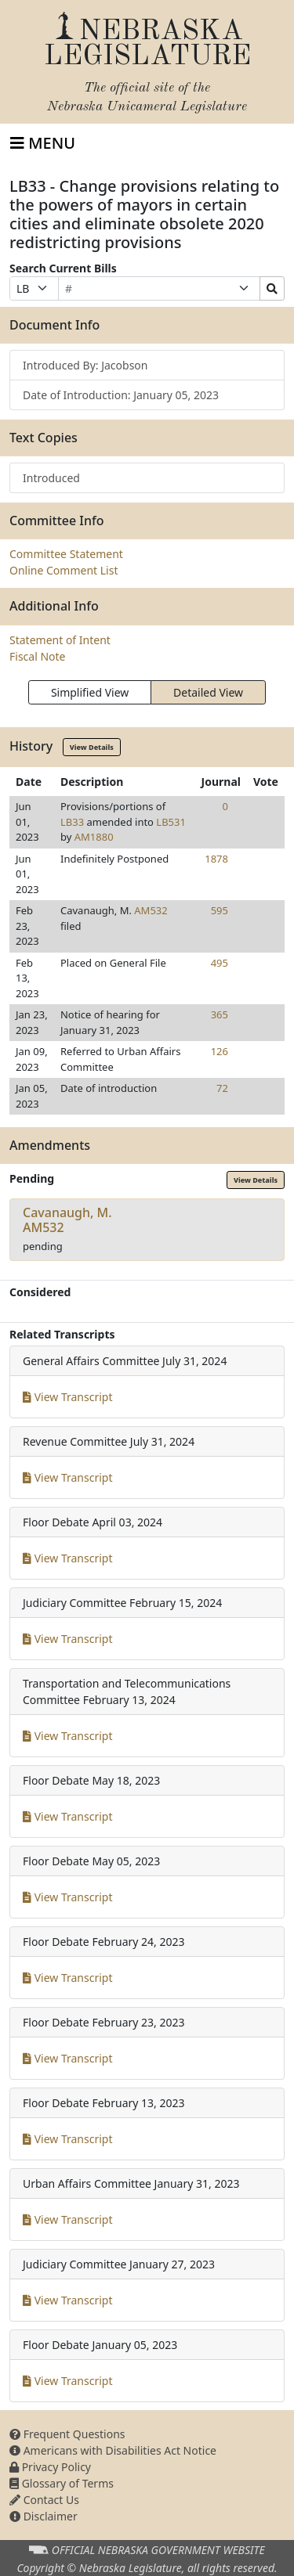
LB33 (72, 822)
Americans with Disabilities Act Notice (112, 2450)
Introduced (51, 477)
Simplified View (90, 692)
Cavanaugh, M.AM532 (67, 1220)
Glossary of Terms (61, 2483)
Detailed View (208, 692)
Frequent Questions (67, 2433)
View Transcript (68, 1396)
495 (219, 963)
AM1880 (94, 837)
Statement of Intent (60, 639)
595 (219, 910)
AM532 (150, 910)
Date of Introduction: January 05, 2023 (121, 394)
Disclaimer (43, 2516)
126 (219, 1051)
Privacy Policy (50, 2466)
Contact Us (44, 2499)
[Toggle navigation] (42, 143)
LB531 (171, 822)
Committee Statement (66, 553)
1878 (216, 859)
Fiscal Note (37, 656)
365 (219, 1014)
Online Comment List (63, 570)
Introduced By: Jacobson (85, 365)
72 (222, 1088)
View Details (92, 747)
